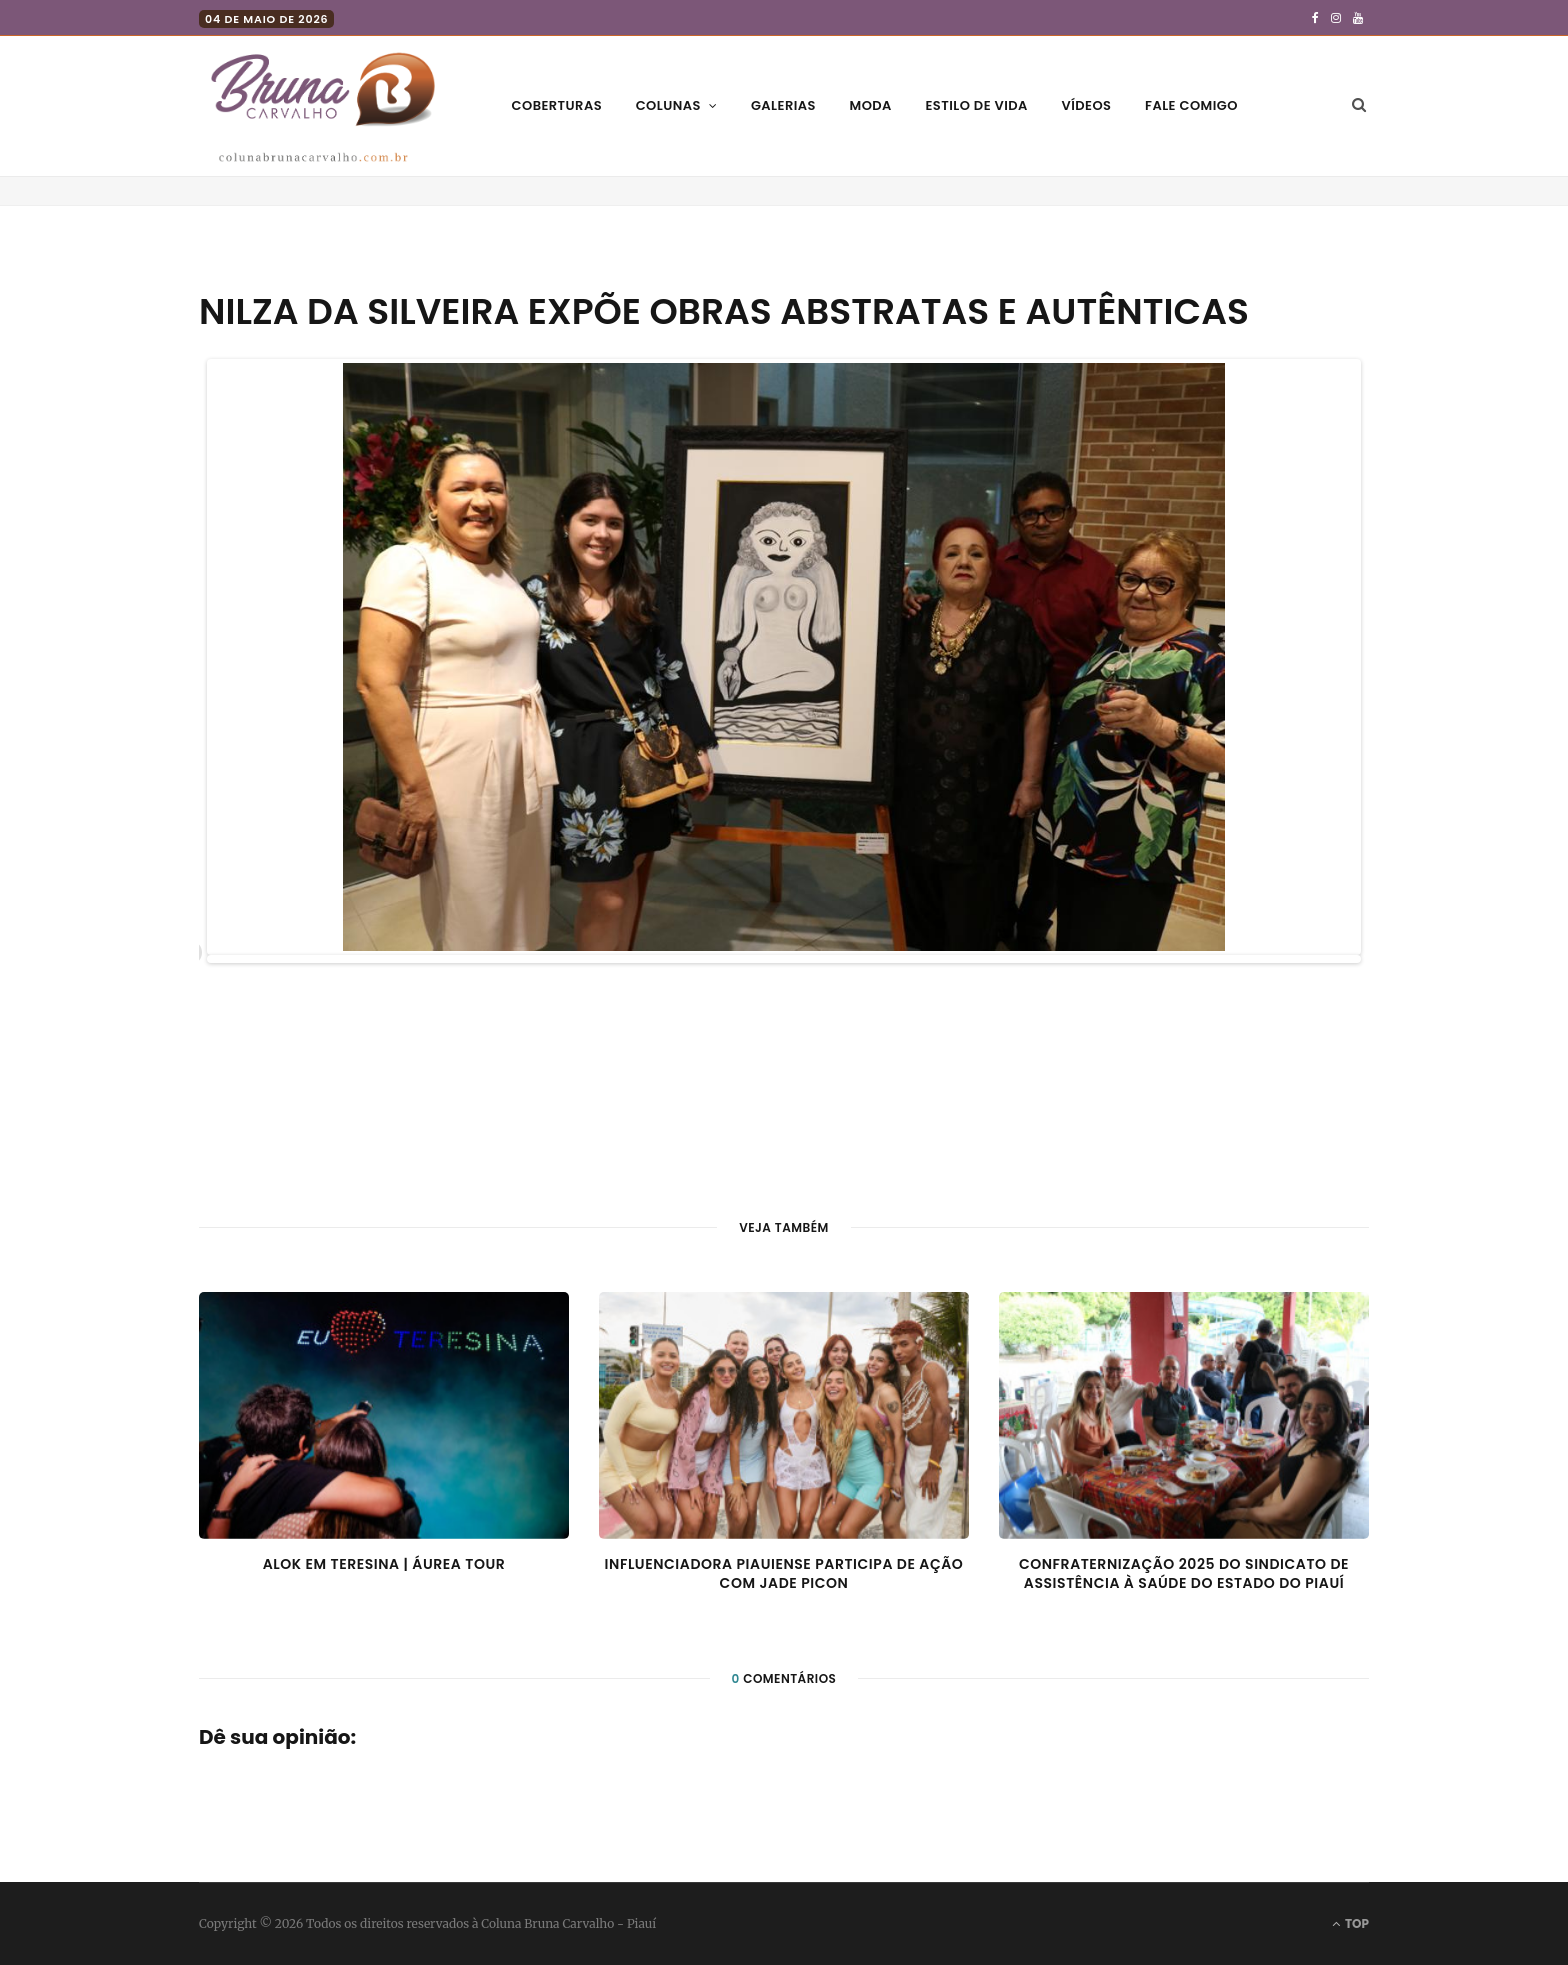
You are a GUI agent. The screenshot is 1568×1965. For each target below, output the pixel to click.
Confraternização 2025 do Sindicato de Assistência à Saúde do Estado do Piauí (1184, 1574)
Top (1350, 1923)
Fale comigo (1191, 105)
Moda (871, 105)
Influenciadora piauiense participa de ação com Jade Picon (784, 1574)
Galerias (783, 105)
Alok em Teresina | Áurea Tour (384, 1564)
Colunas (668, 105)
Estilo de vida (976, 105)
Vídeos (1086, 105)
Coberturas (557, 105)
